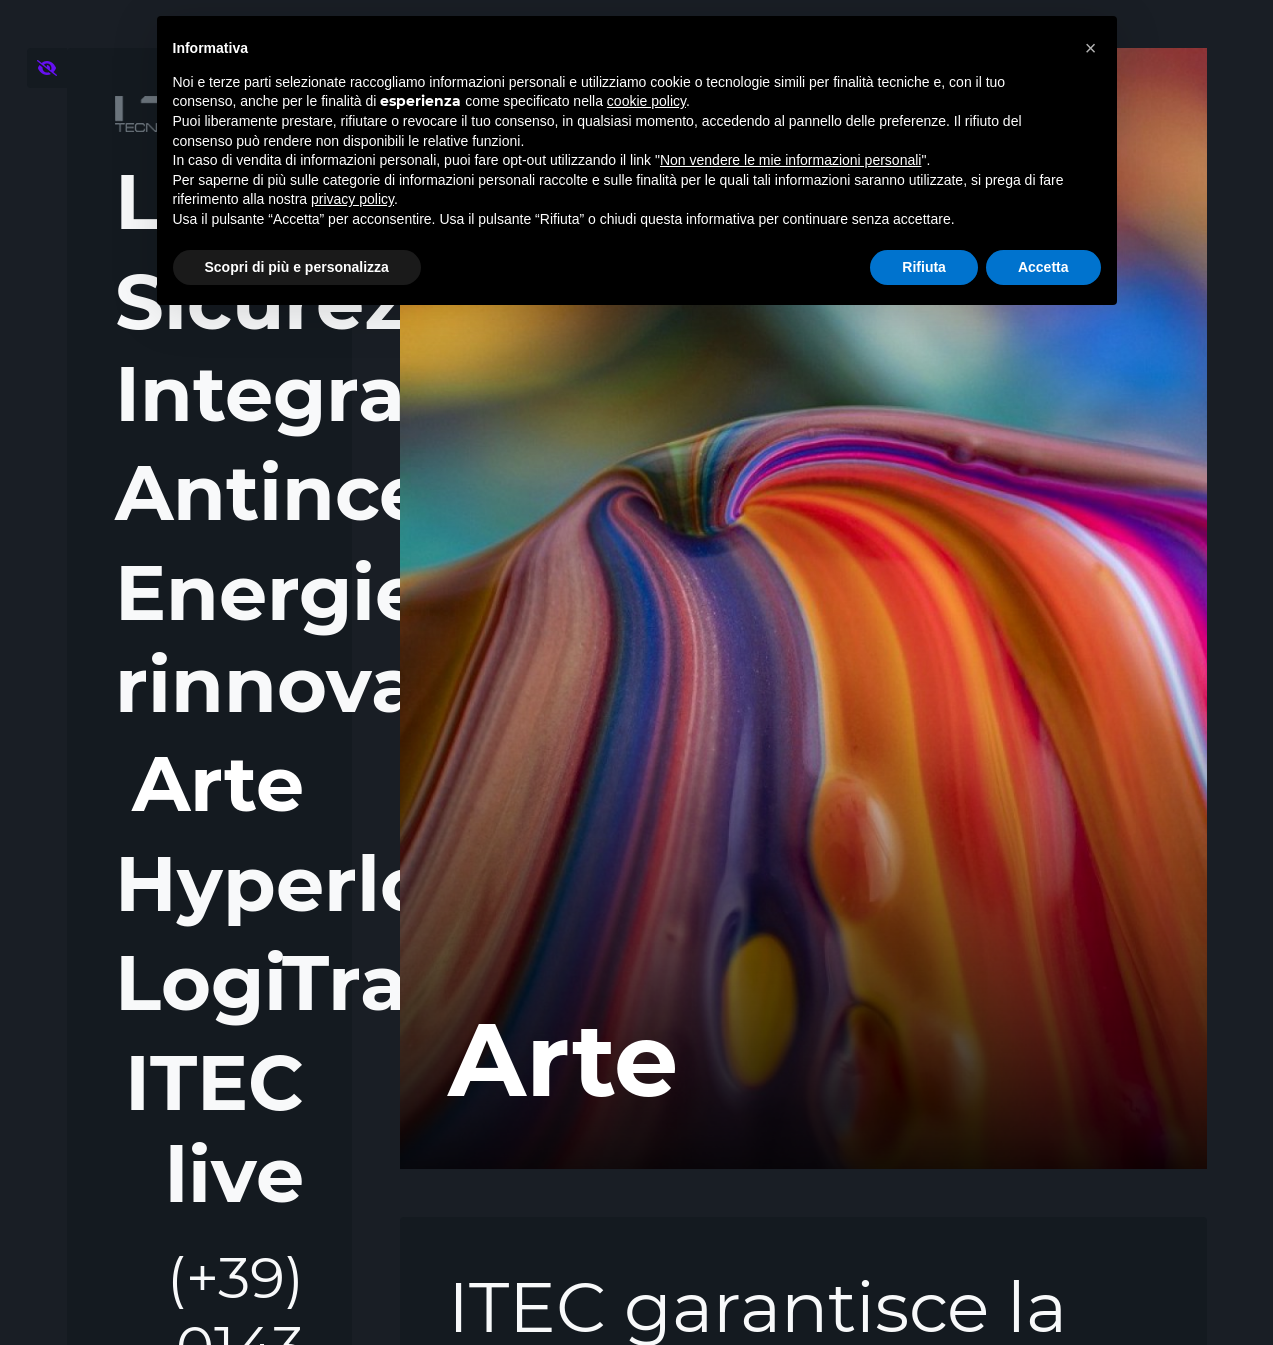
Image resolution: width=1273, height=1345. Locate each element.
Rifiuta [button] (924, 267)
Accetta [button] (1043, 267)
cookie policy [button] (646, 101)
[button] (1091, 48)
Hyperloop (209, 884)
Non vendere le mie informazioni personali (790, 160)
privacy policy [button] (352, 199)
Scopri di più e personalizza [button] (297, 267)
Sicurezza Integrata (209, 347)
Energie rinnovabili (209, 639)
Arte (215, 783)
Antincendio (209, 492)
